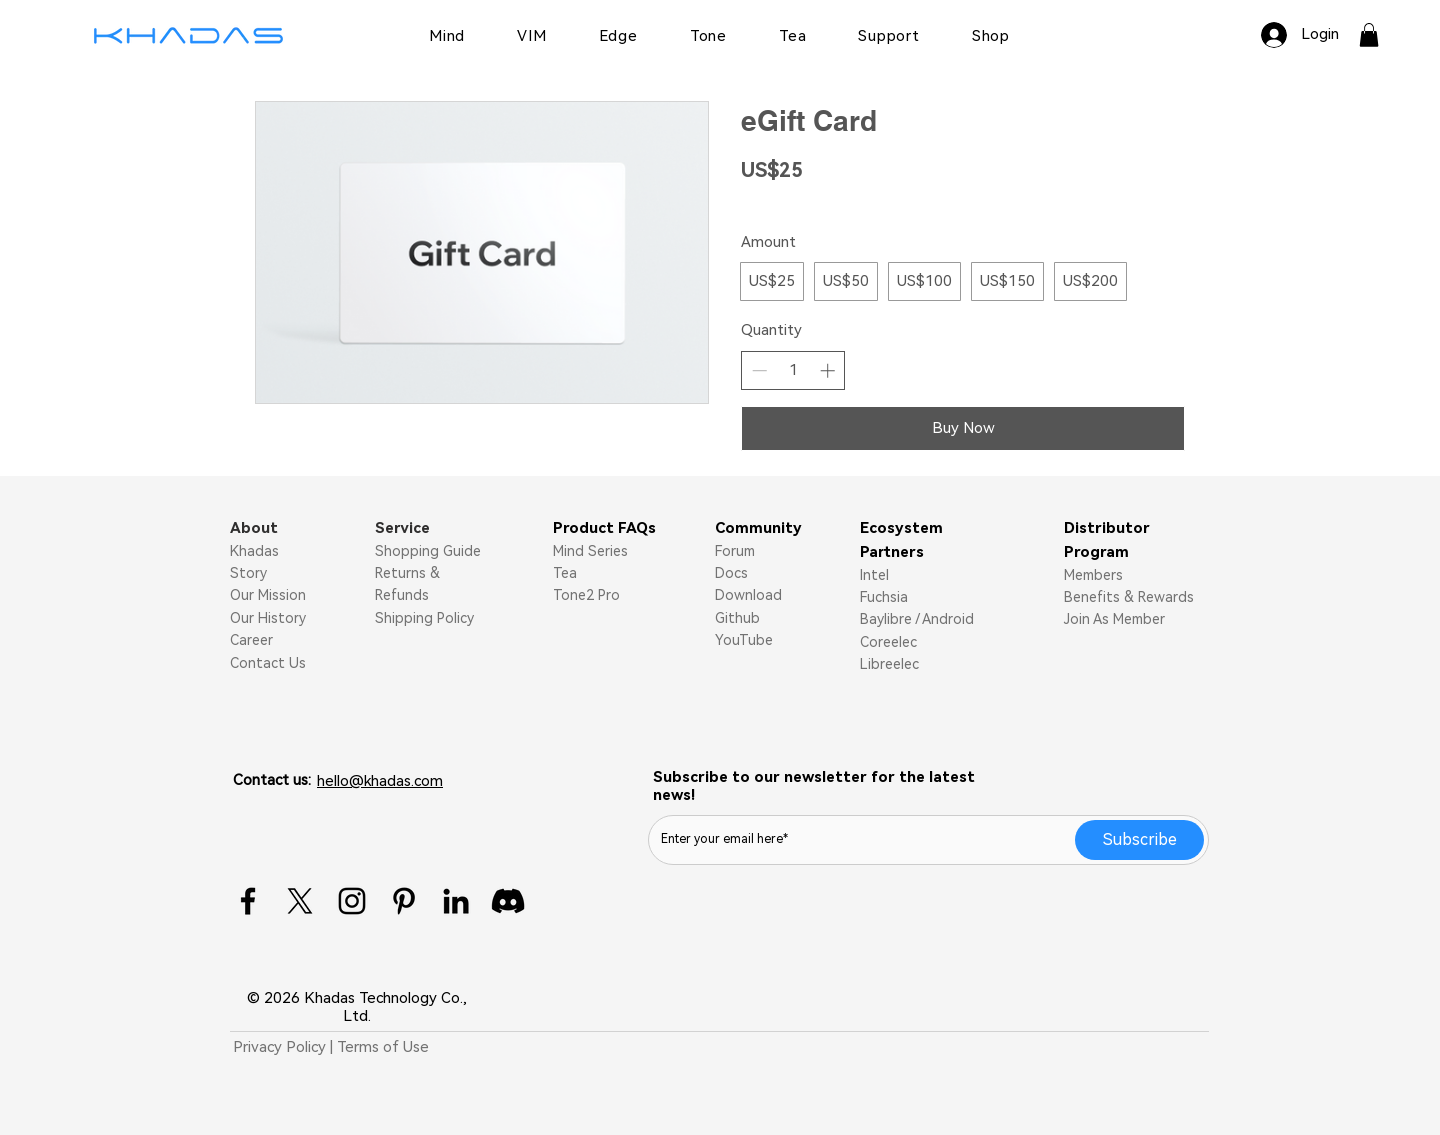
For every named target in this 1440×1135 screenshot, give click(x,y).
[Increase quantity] (827, 370)
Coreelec (888, 642)
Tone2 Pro (586, 595)
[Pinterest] (404, 901)
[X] (300, 901)
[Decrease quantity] (759, 370)
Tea (565, 573)
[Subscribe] (1139, 840)
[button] (1369, 35)
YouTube (744, 640)
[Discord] (508, 901)
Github (737, 618)
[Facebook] (248, 901)
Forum (735, 551)
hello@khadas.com (380, 781)
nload (763, 595)
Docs (731, 573)
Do (724, 595)
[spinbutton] (793, 370)
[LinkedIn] (456, 901)
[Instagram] (352, 901)
